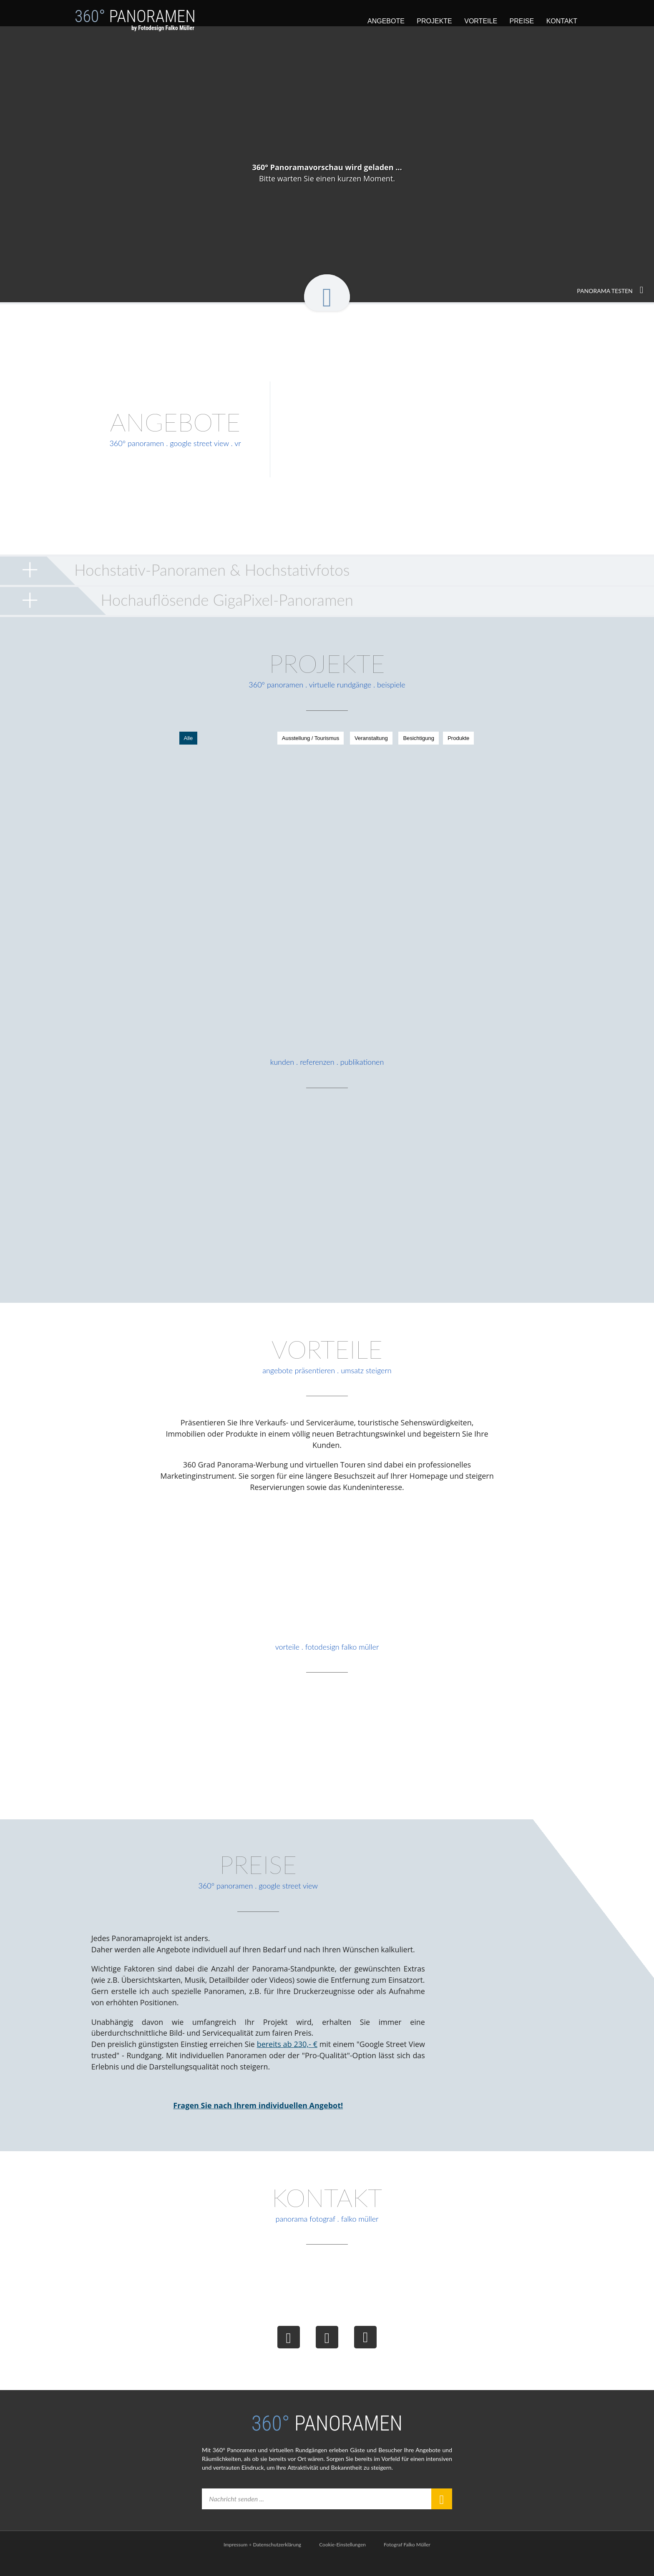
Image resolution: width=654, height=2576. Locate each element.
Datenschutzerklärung (277, 2562)
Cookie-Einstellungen (342, 2562)
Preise (521, 21)
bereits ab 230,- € (285, 2059)
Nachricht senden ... (238, 2517)
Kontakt (561, 21)
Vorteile (480, 21)
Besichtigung (383, 740)
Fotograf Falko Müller (407, 2562)
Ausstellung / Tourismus (273, 740)
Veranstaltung (335, 740)
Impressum (235, 2562)
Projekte (434, 21)
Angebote (385, 21)
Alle (224, 740)
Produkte (424, 740)
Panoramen (135, 24)
